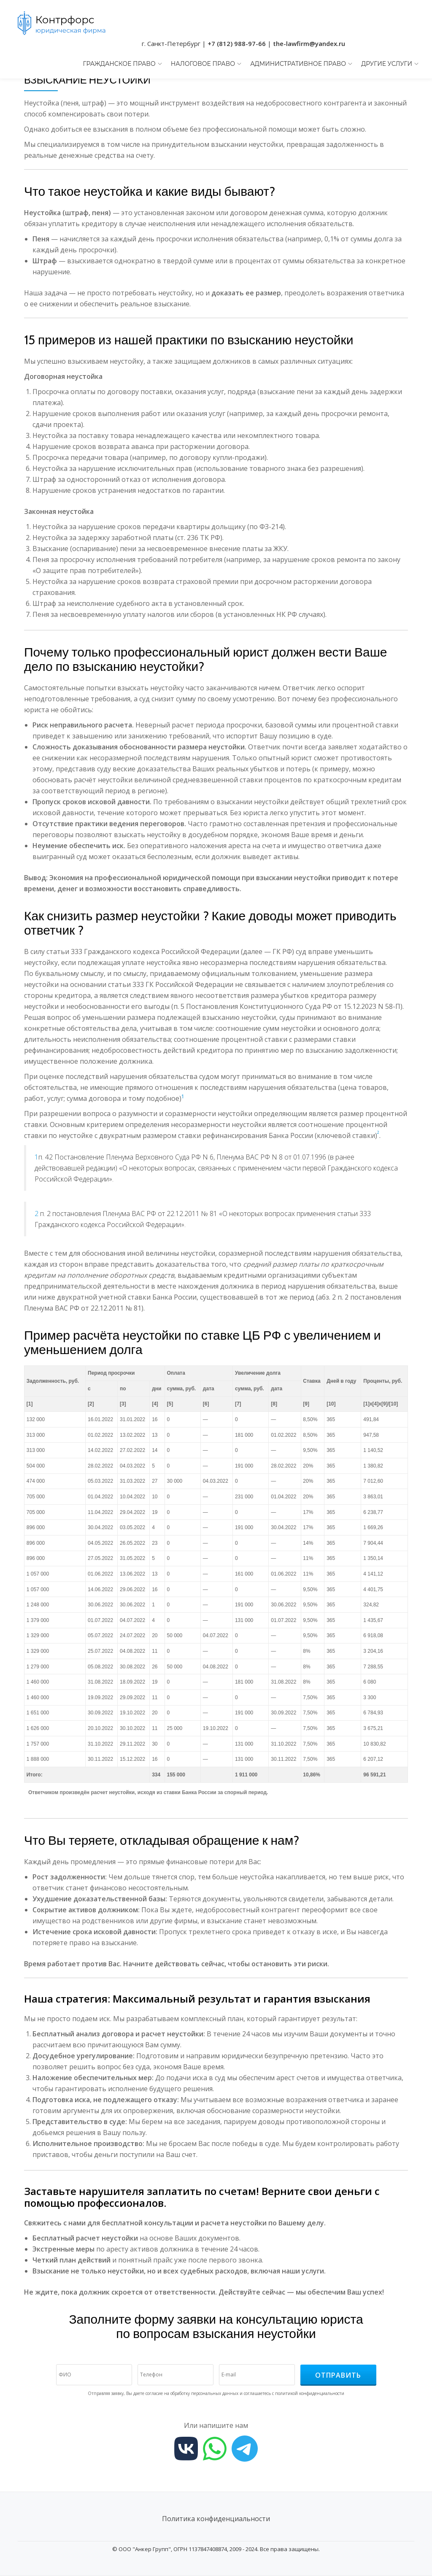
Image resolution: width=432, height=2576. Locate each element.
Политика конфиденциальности (216, 2518)
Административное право (298, 64)
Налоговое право (203, 64)
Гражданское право (119, 64)
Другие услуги (386, 64)
